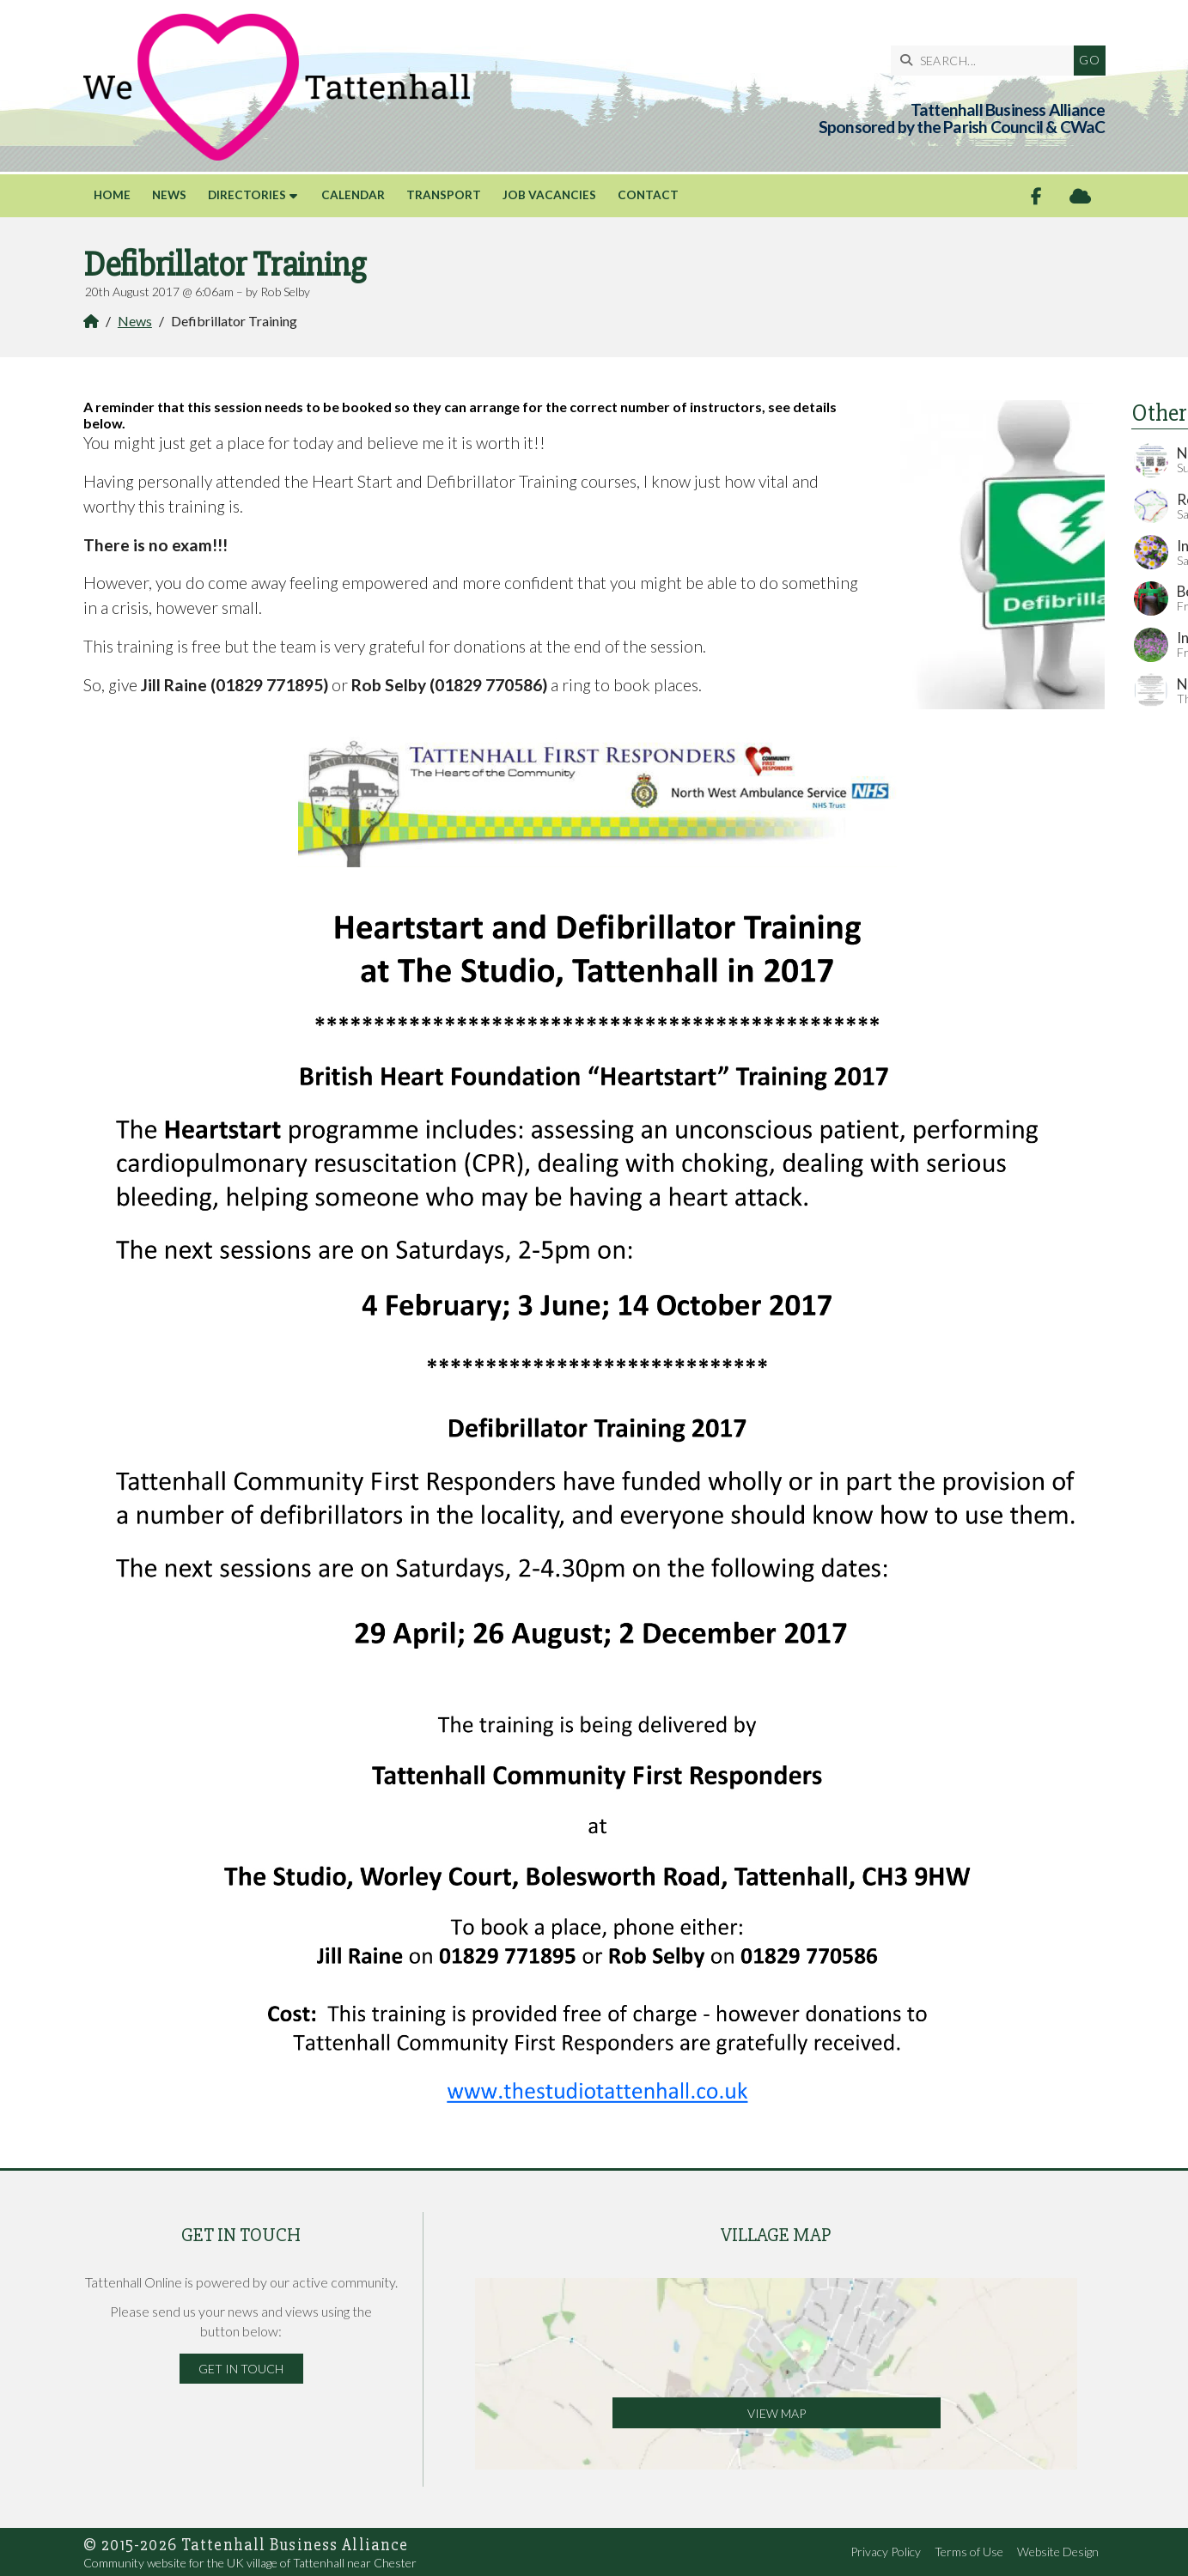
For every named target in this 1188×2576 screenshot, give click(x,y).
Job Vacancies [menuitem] (549, 195)
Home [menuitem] (112, 195)
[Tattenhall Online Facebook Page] (1036, 196)
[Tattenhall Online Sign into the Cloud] (1080, 196)
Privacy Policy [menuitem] (885, 2551)
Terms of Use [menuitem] (969, 2551)
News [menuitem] (169, 195)
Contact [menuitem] (648, 195)
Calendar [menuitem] (353, 195)
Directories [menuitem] (247, 195)
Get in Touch (240, 2368)
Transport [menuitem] (443, 195)
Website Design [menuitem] (1058, 2551)
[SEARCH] (986, 61)
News (135, 321)
